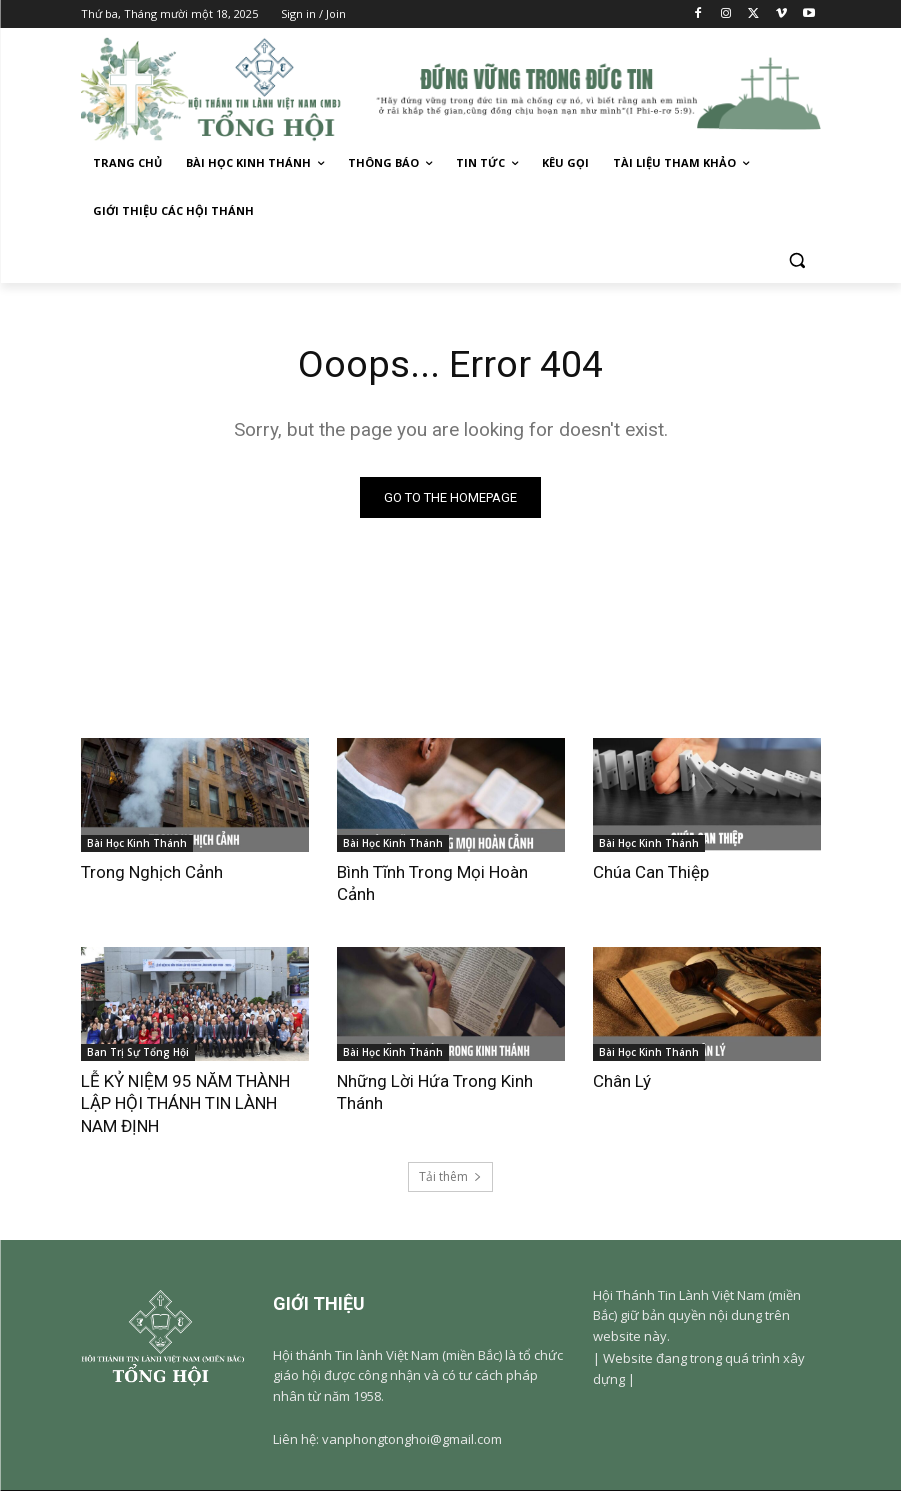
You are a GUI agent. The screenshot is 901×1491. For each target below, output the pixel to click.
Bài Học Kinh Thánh (137, 843)
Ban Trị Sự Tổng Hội (138, 1053)
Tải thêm (450, 1177)
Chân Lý (622, 1082)
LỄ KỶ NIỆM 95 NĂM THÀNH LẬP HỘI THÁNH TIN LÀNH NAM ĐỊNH (185, 1104)
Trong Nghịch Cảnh (152, 872)
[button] (797, 259)
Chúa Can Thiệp (651, 872)
